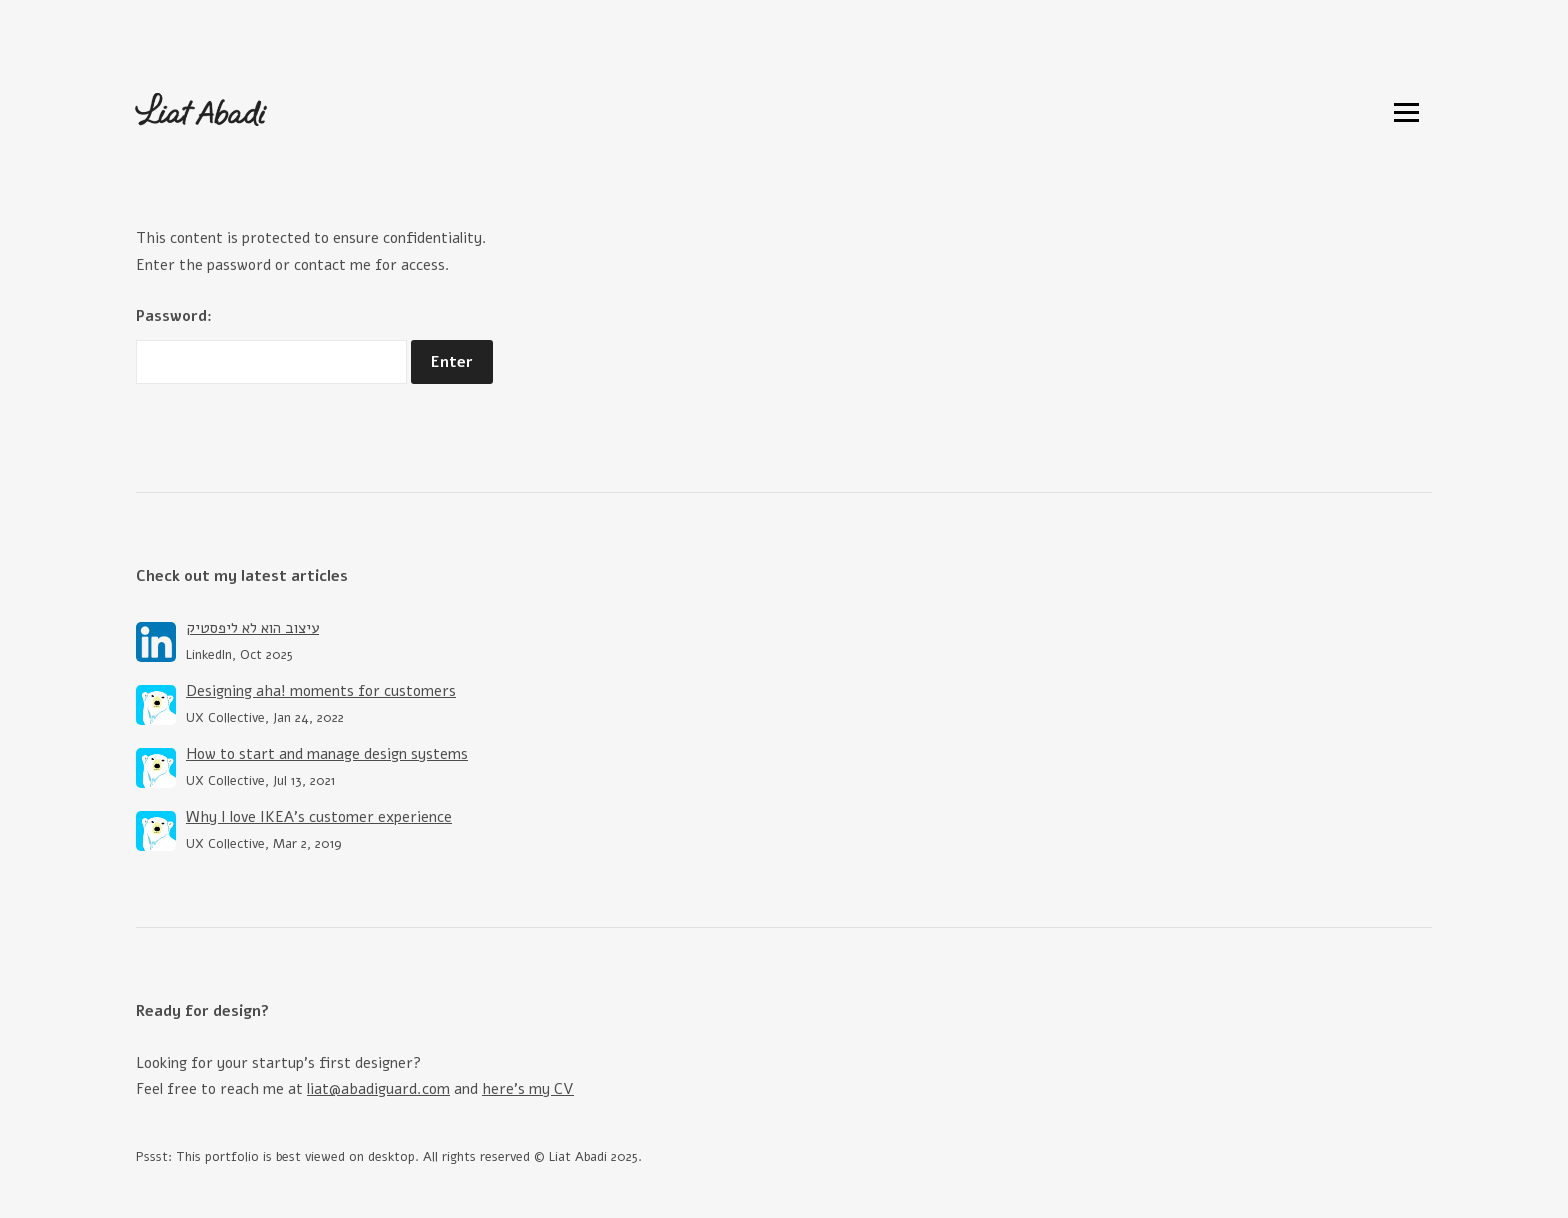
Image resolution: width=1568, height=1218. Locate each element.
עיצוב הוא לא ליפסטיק (252, 628)
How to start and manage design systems (327, 754)
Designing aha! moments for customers (321, 691)
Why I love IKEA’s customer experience (319, 817)
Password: (271, 345)
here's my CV (528, 1089)
